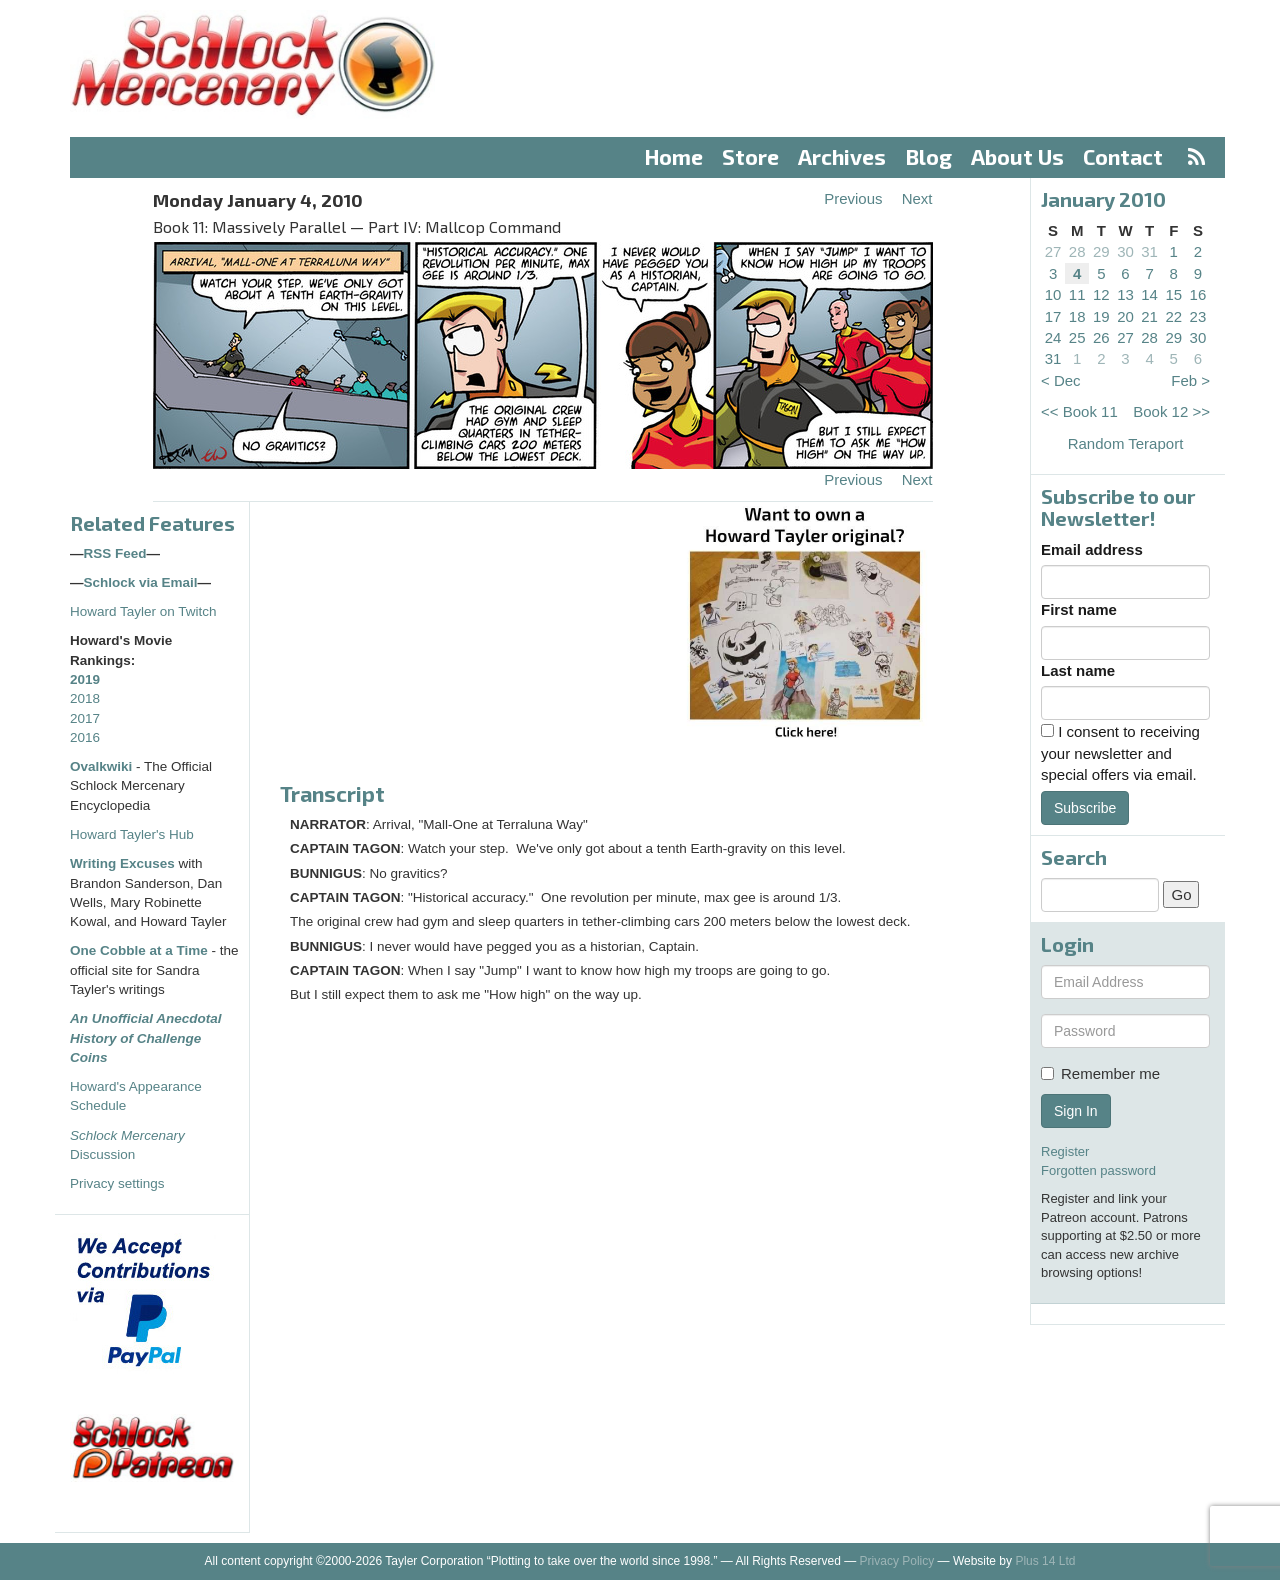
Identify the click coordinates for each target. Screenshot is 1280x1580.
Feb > (1190, 380)
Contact (1123, 156)
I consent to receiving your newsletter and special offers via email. (1120, 753)
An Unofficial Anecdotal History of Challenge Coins (146, 1038)
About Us (1017, 156)
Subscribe (1085, 808)
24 (1053, 337)
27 (1053, 251)
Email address (1092, 549)
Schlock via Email (141, 582)
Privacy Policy (897, 1561)
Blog (929, 156)
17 (1053, 316)
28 (1077, 251)
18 (1077, 316)
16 (1198, 294)
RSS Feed (115, 553)
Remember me (1100, 1073)
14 (1149, 294)
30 (1125, 251)
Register (1065, 1151)
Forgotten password (1098, 1170)
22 (1173, 316)
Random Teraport (1126, 443)
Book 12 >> (1171, 411)
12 (1101, 294)
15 (1173, 294)
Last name (1078, 670)
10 (1053, 294)
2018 (85, 698)
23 (1198, 316)
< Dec (1061, 380)
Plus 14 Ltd (1045, 1561)
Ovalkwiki (103, 766)
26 (1101, 337)
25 (1077, 337)
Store (750, 156)
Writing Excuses (122, 863)
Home (674, 156)
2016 (85, 737)
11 (1077, 294)
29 (1101, 251)
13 (1125, 294)
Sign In (1076, 1111)
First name (1079, 609)
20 (1125, 316)
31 (1149, 251)
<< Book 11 (1079, 411)
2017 (85, 718)
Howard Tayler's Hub (132, 834)
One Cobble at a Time (139, 950)
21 (1149, 316)
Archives (842, 156)
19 (1101, 316)
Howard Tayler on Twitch (143, 611)
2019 (85, 679)
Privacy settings (117, 1183)
